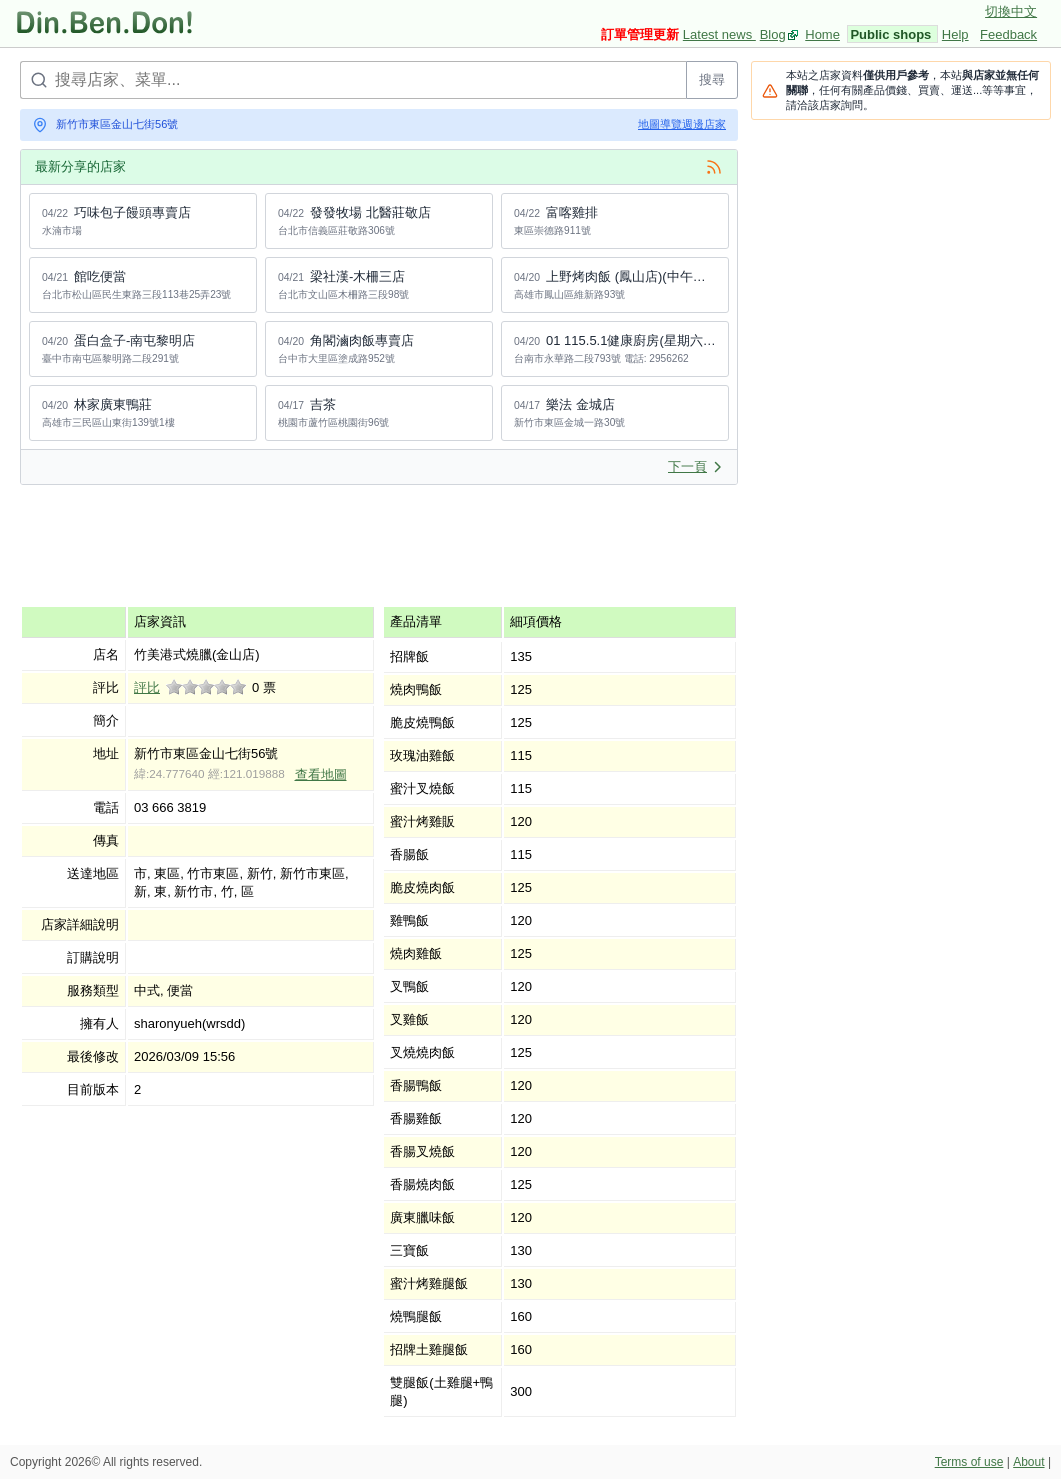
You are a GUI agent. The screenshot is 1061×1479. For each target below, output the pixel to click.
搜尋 (712, 79)
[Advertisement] (384, 545)
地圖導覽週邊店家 (682, 124)
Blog (773, 34)
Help (955, 34)
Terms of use (969, 1462)
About (1028, 1462)
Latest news (719, 34)
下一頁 (695, 466)
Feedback (1008, 34)
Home (822, 34)
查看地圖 (321, 774)
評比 (147, 687)
